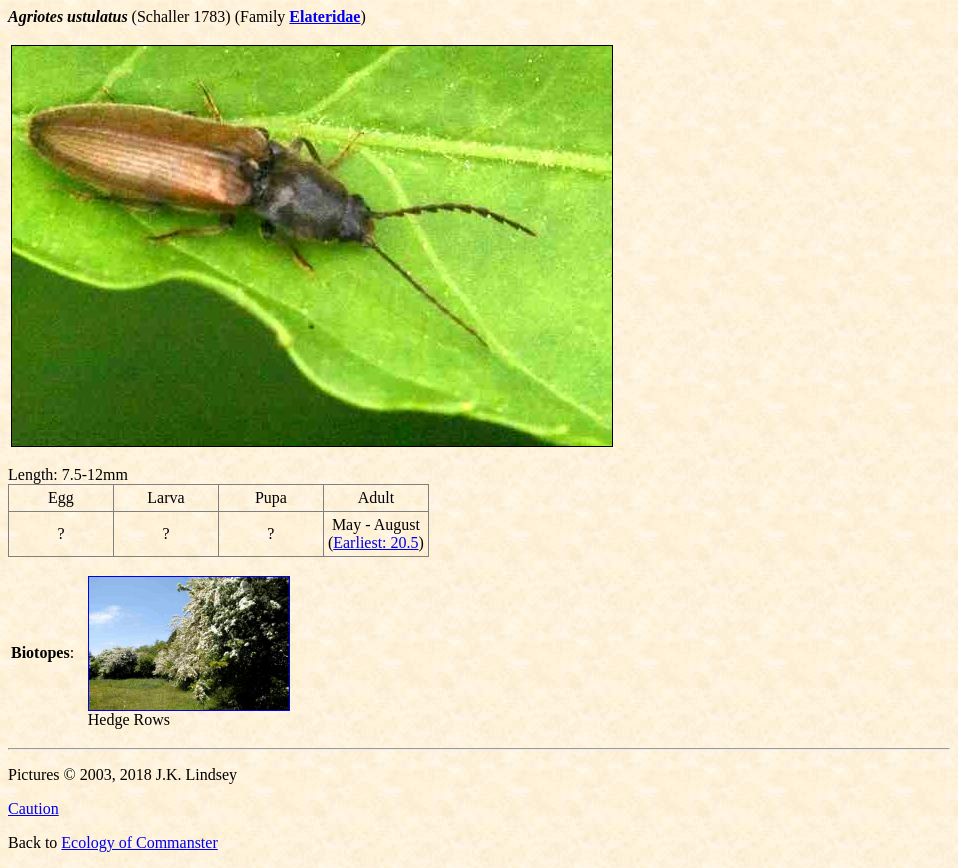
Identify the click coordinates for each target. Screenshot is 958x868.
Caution (33, 808)
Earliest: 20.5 (375, 542)
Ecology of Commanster (139, 842)
